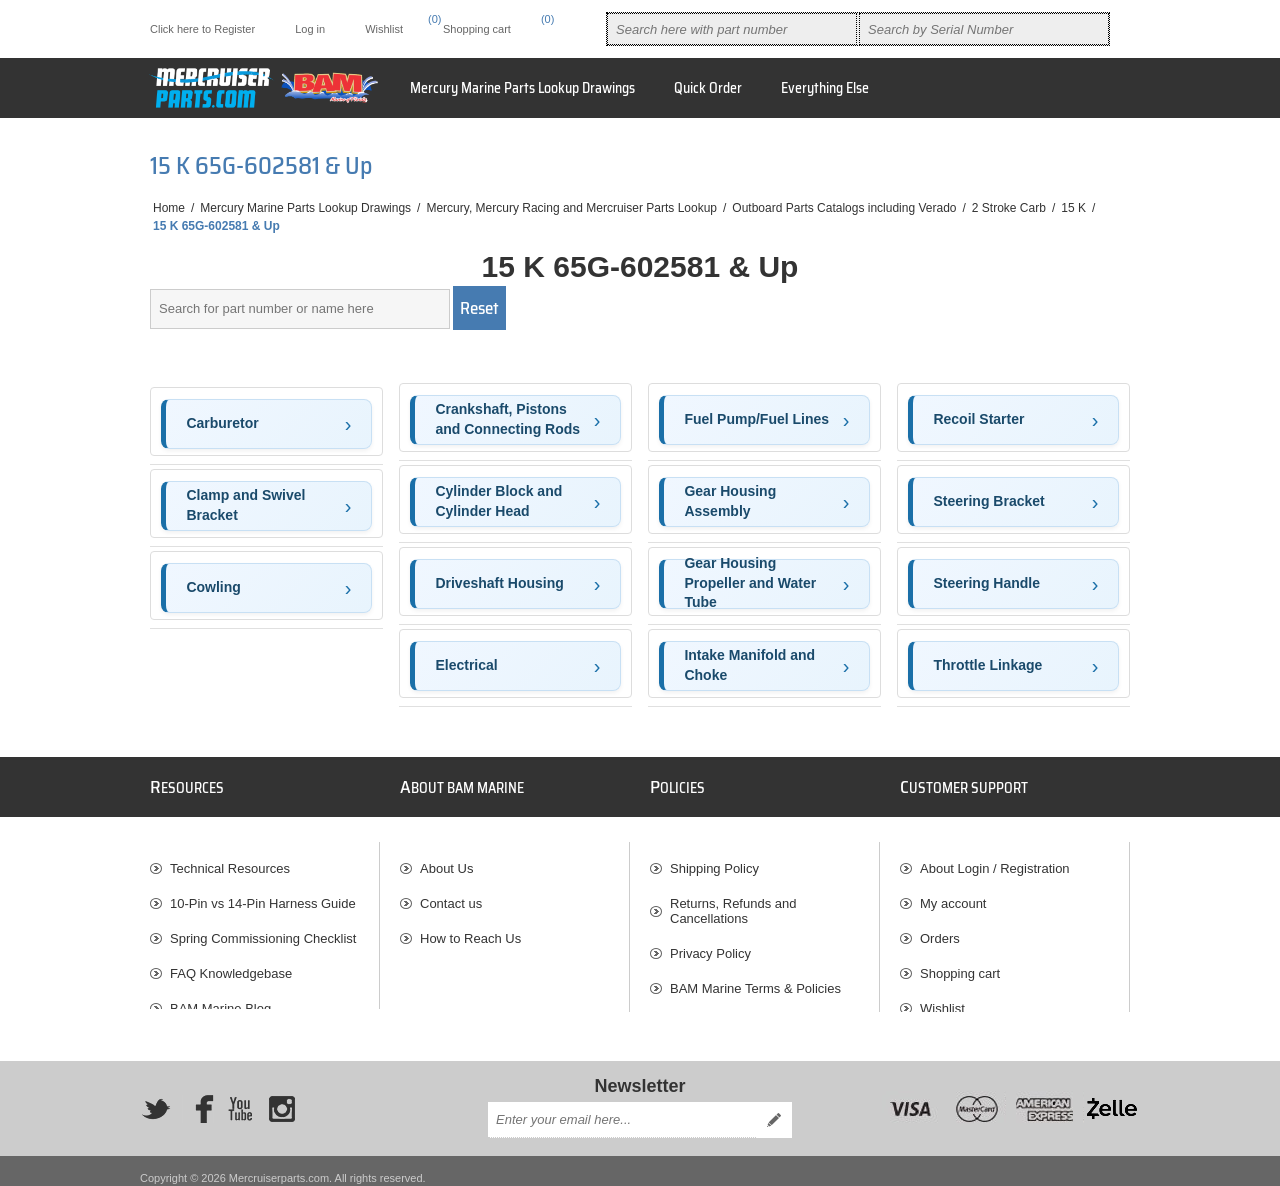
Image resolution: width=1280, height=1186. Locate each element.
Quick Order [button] (708, 88)
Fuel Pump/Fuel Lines (756, 419)
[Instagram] (282, 1094)
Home (169, 208)
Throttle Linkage (987, 665)
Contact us (451, 894)
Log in (310, 29)
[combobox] (732, 29)
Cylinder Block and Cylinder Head (498, 501)
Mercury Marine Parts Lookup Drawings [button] (522, 88)
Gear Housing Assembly (730, 501)
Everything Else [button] (825, 88)
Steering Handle (986, 583)
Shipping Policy (714, 859)
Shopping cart (960, 964)
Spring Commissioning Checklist (263, 929)
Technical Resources (230, 859)
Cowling (213, 587)
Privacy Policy (710, 944)
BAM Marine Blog (220, 999)
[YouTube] (240, 1094)
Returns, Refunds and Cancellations (733, 902)
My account (953, 894)
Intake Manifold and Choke (749, 665)
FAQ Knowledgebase (231, 964)
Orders (940, 929)
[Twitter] (156, 1094)
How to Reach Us (470, 929)
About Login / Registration (995, 859)
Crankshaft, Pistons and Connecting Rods (507, 419)
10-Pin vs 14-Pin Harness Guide (263, 894)
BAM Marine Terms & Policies (755, 979)
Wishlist (942, 999)
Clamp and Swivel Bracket (245, 505)
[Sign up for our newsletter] (622, 1106)
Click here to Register (202, 29)
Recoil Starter (978, 419)
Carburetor (222, 423)
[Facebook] (198, 1094)
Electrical (466, 665)
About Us (446, 859)
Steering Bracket (988, 501)
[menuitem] (264, 859)
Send (774, 1106)
